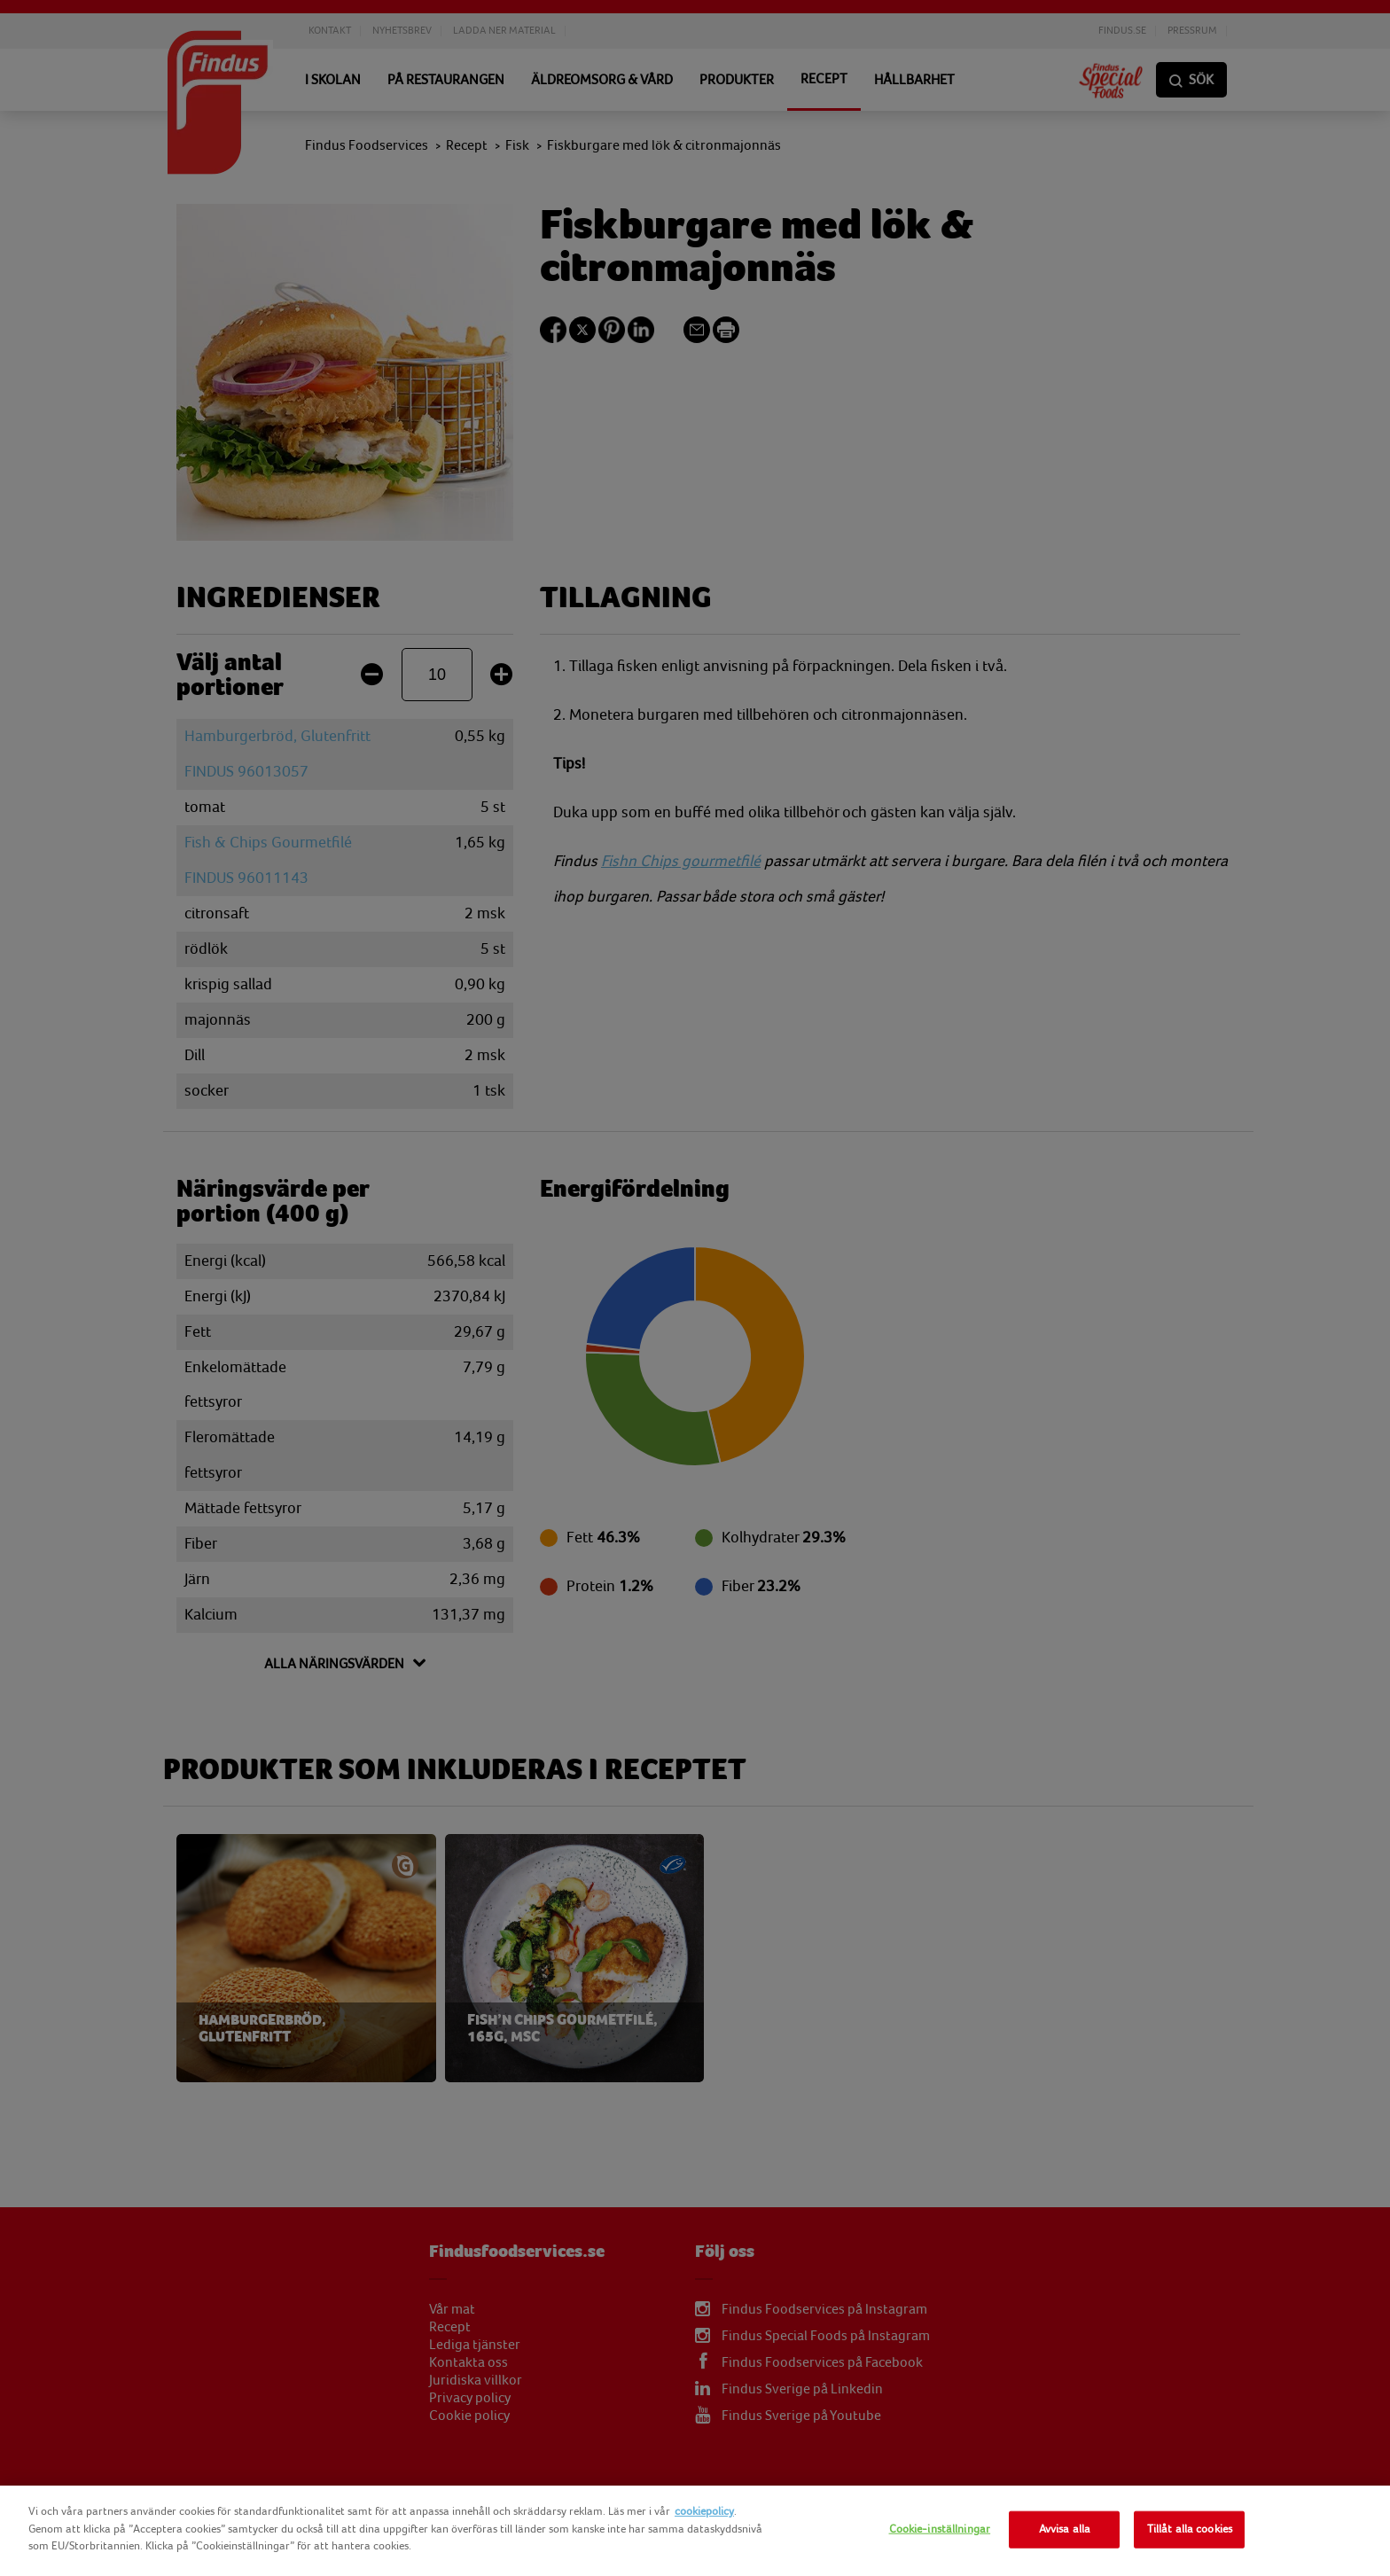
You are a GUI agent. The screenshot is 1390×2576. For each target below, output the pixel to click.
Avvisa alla (1064, 2529)
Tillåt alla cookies (1189, 2529)
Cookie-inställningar (940, 2529)
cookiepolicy (704, 2511)
